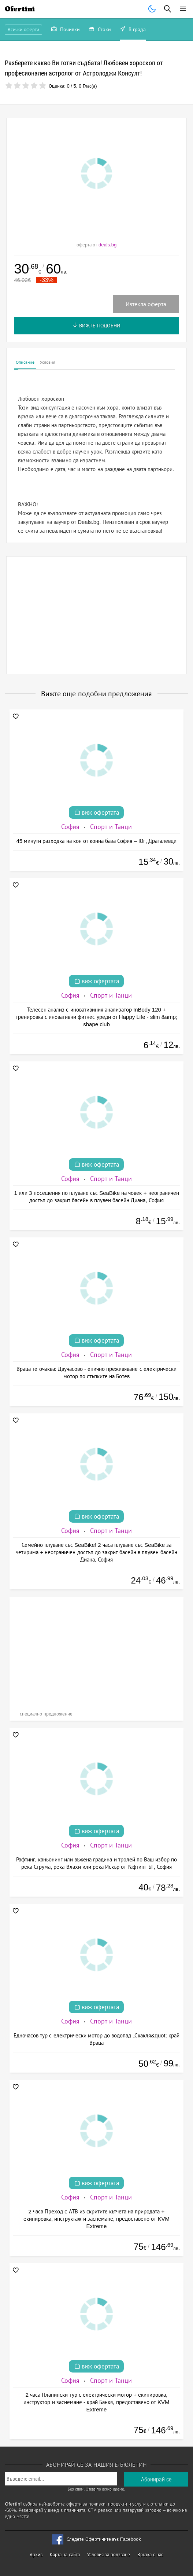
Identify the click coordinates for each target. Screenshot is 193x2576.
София (70, 826)
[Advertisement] (96, 615)
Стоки (100, 30)
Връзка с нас (150, 2554)
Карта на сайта (65, 2554)
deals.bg (107, 244)
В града (133, 30)
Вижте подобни (96, 326)
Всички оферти (23, 29)
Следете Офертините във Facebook (104, 2539)
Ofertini (20, 9)
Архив (36, 2554)
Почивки (65, 30)
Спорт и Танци (111, 826)
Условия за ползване (108, 2554)
